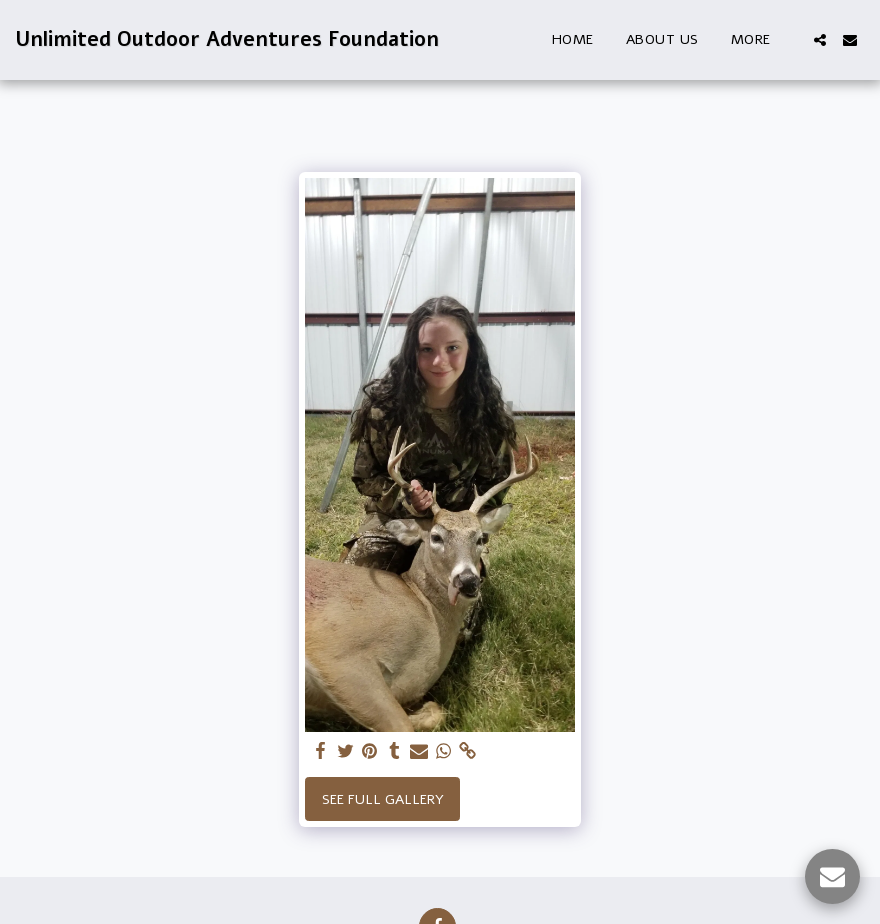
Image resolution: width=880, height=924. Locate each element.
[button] (820, 40)
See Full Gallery (383, 799)
